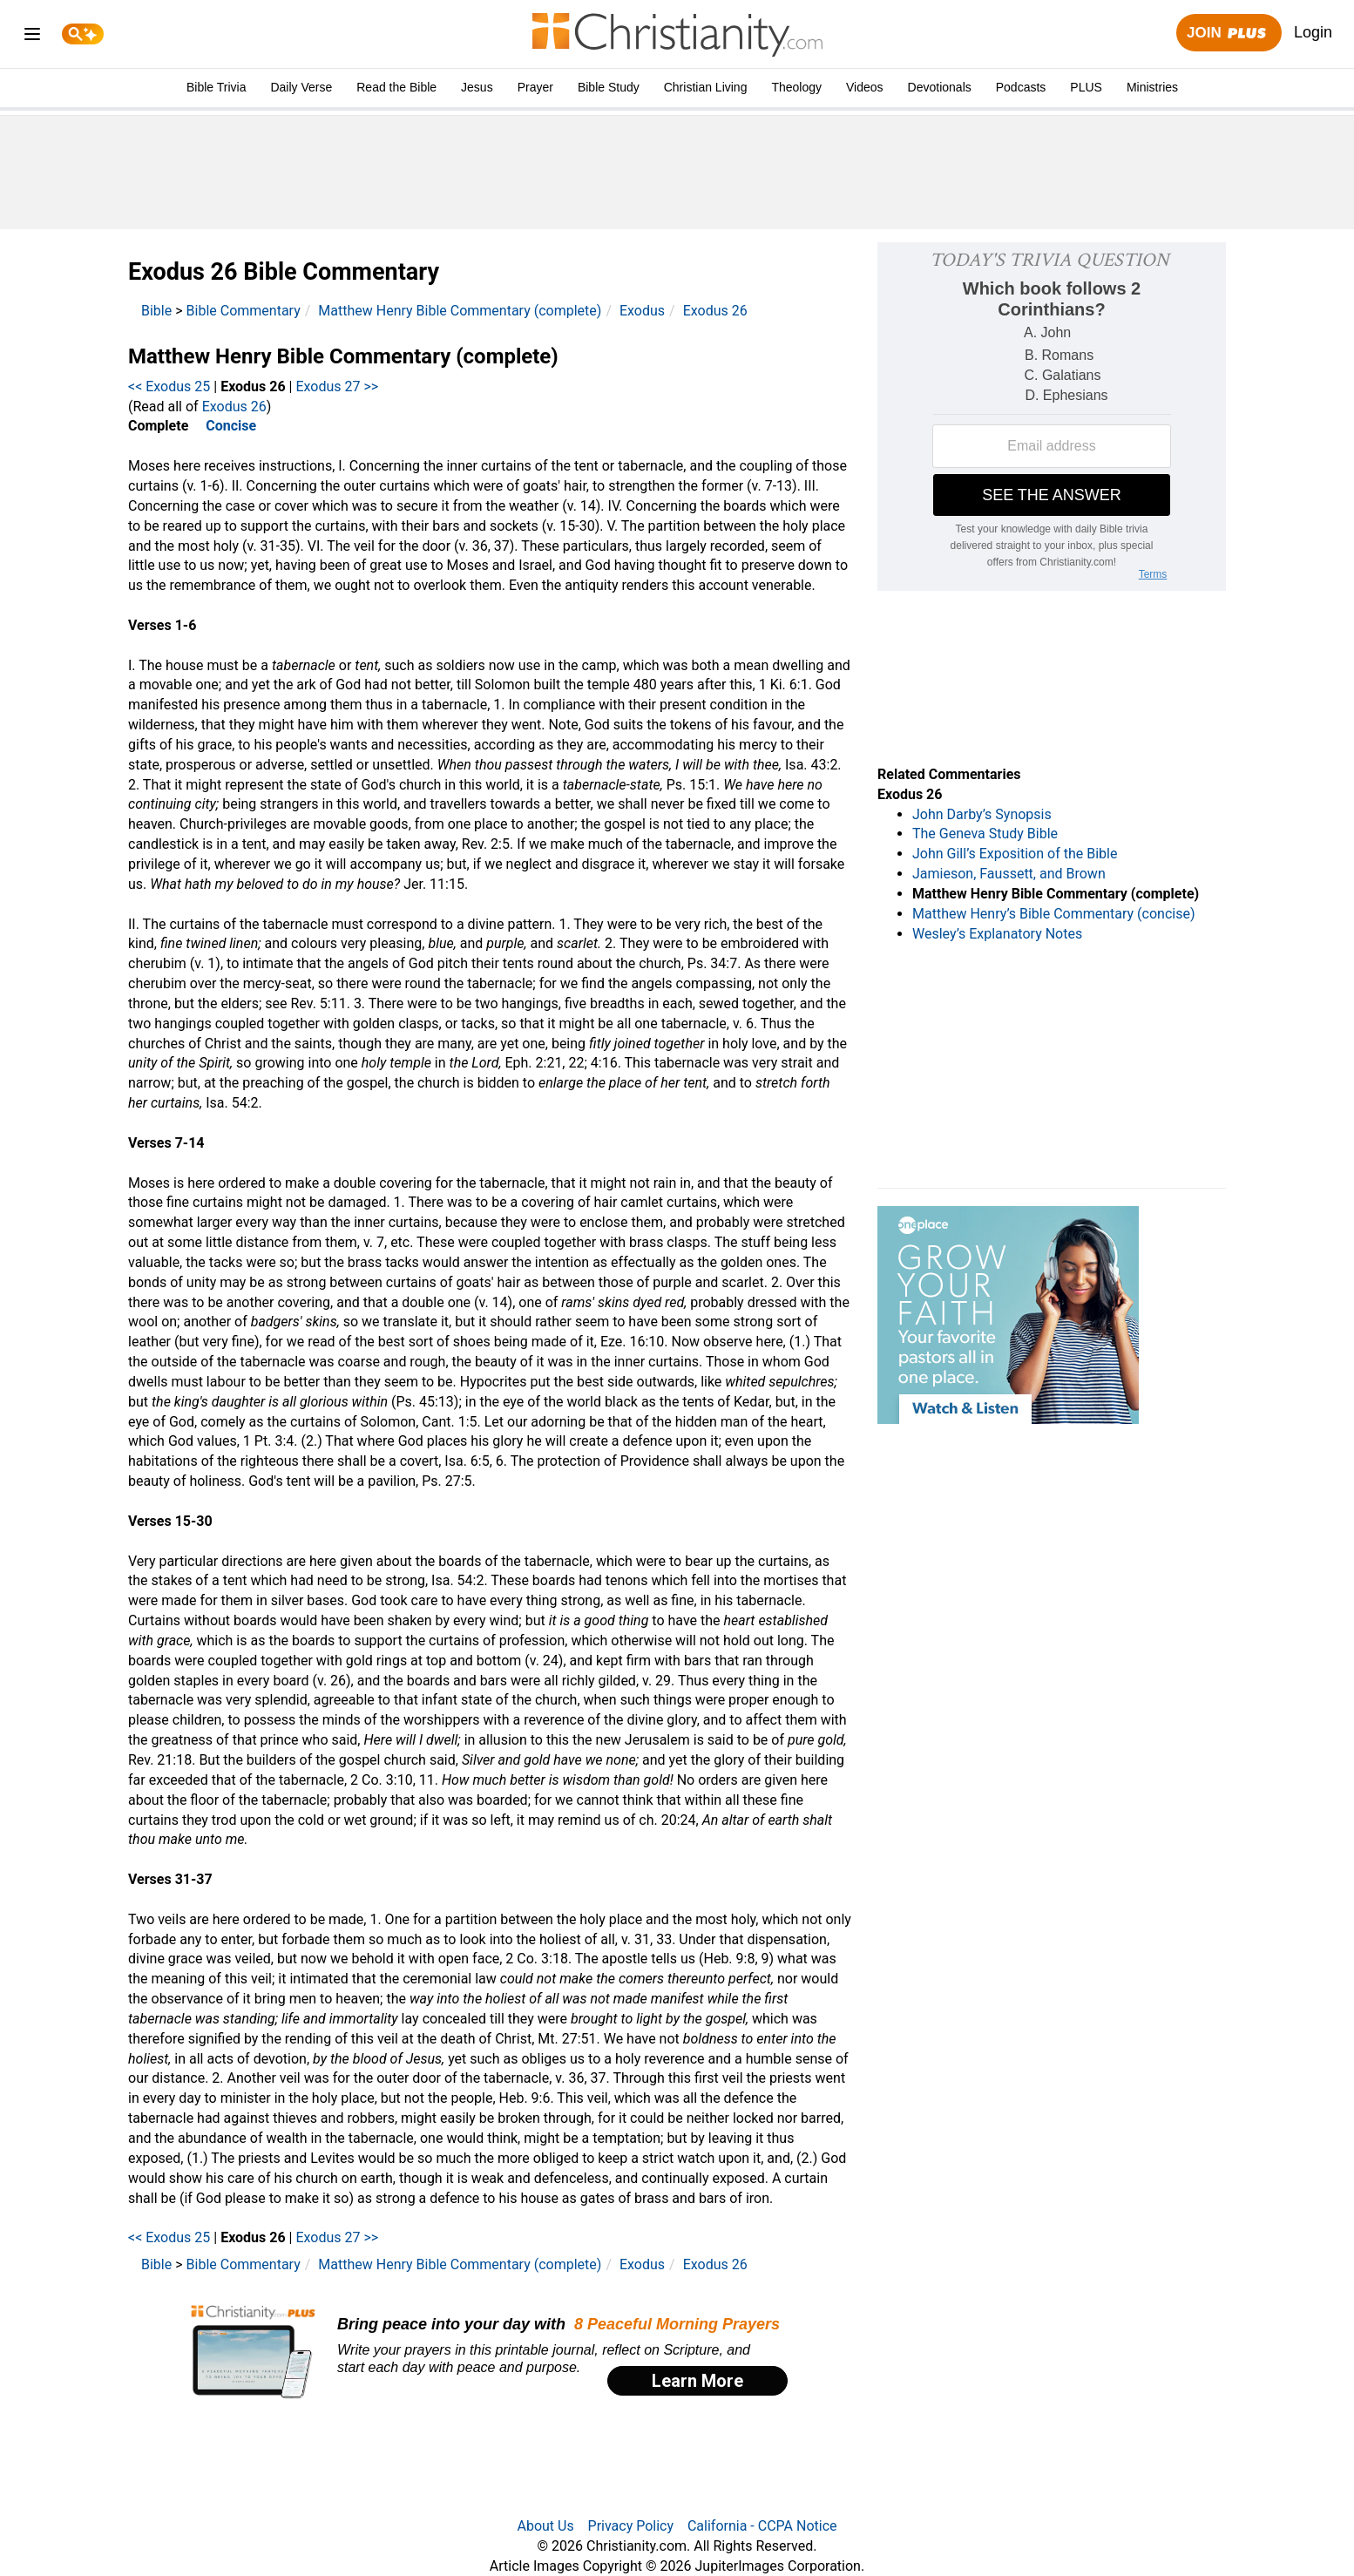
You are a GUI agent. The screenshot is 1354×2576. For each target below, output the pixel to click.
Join (1228, 33)
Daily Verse (301, 87)
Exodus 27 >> (336, 386)
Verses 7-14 (166, 1143)
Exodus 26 (715, 310)
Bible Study (609, 87)
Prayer (535, 87)
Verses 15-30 (170, 1521)
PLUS (1086, 87)
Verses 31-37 (170, 1879)
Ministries (1152, 87)
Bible (156, 310)
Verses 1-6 (162, 625)
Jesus (477, 87)
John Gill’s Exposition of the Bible (1014, 853)
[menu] (32, 37)
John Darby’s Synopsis (982, 814)
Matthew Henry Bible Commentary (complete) (459, 310)
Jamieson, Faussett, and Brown (1009, 873)
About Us (545, 2526)
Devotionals (939, 87)
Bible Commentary (243, 310)
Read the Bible (396, 87)
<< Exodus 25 (169, 386)
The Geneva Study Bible (985, 833)
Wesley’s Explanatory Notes (997, 933)
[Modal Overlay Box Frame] (489, 2351)
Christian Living (706, 87)
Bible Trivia (216, 87)
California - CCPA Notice (762, 2526)
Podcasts (1021, 87)
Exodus (642, 310)
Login (1313, 32)
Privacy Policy (631, 2526)
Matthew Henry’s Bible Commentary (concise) (1053, 913)
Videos (864, 87)
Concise (231, 425)
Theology (796, 87)
